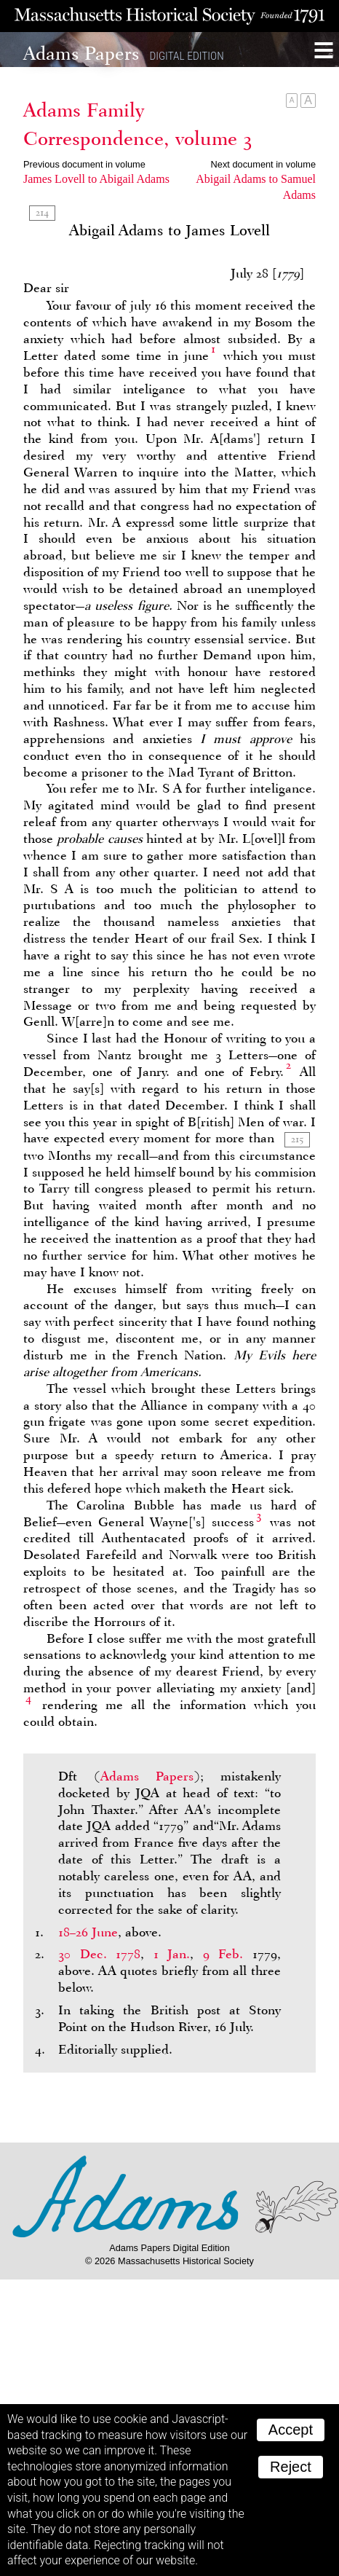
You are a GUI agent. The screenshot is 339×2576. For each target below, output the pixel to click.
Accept (290, 2430)
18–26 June (88, 1932)
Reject (290, 2467)
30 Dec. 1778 (99, 1954)
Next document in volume (263, 164)
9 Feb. (223, 1954)
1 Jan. (172, 1954)
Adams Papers (147, 1776)
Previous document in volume (84, 164)
